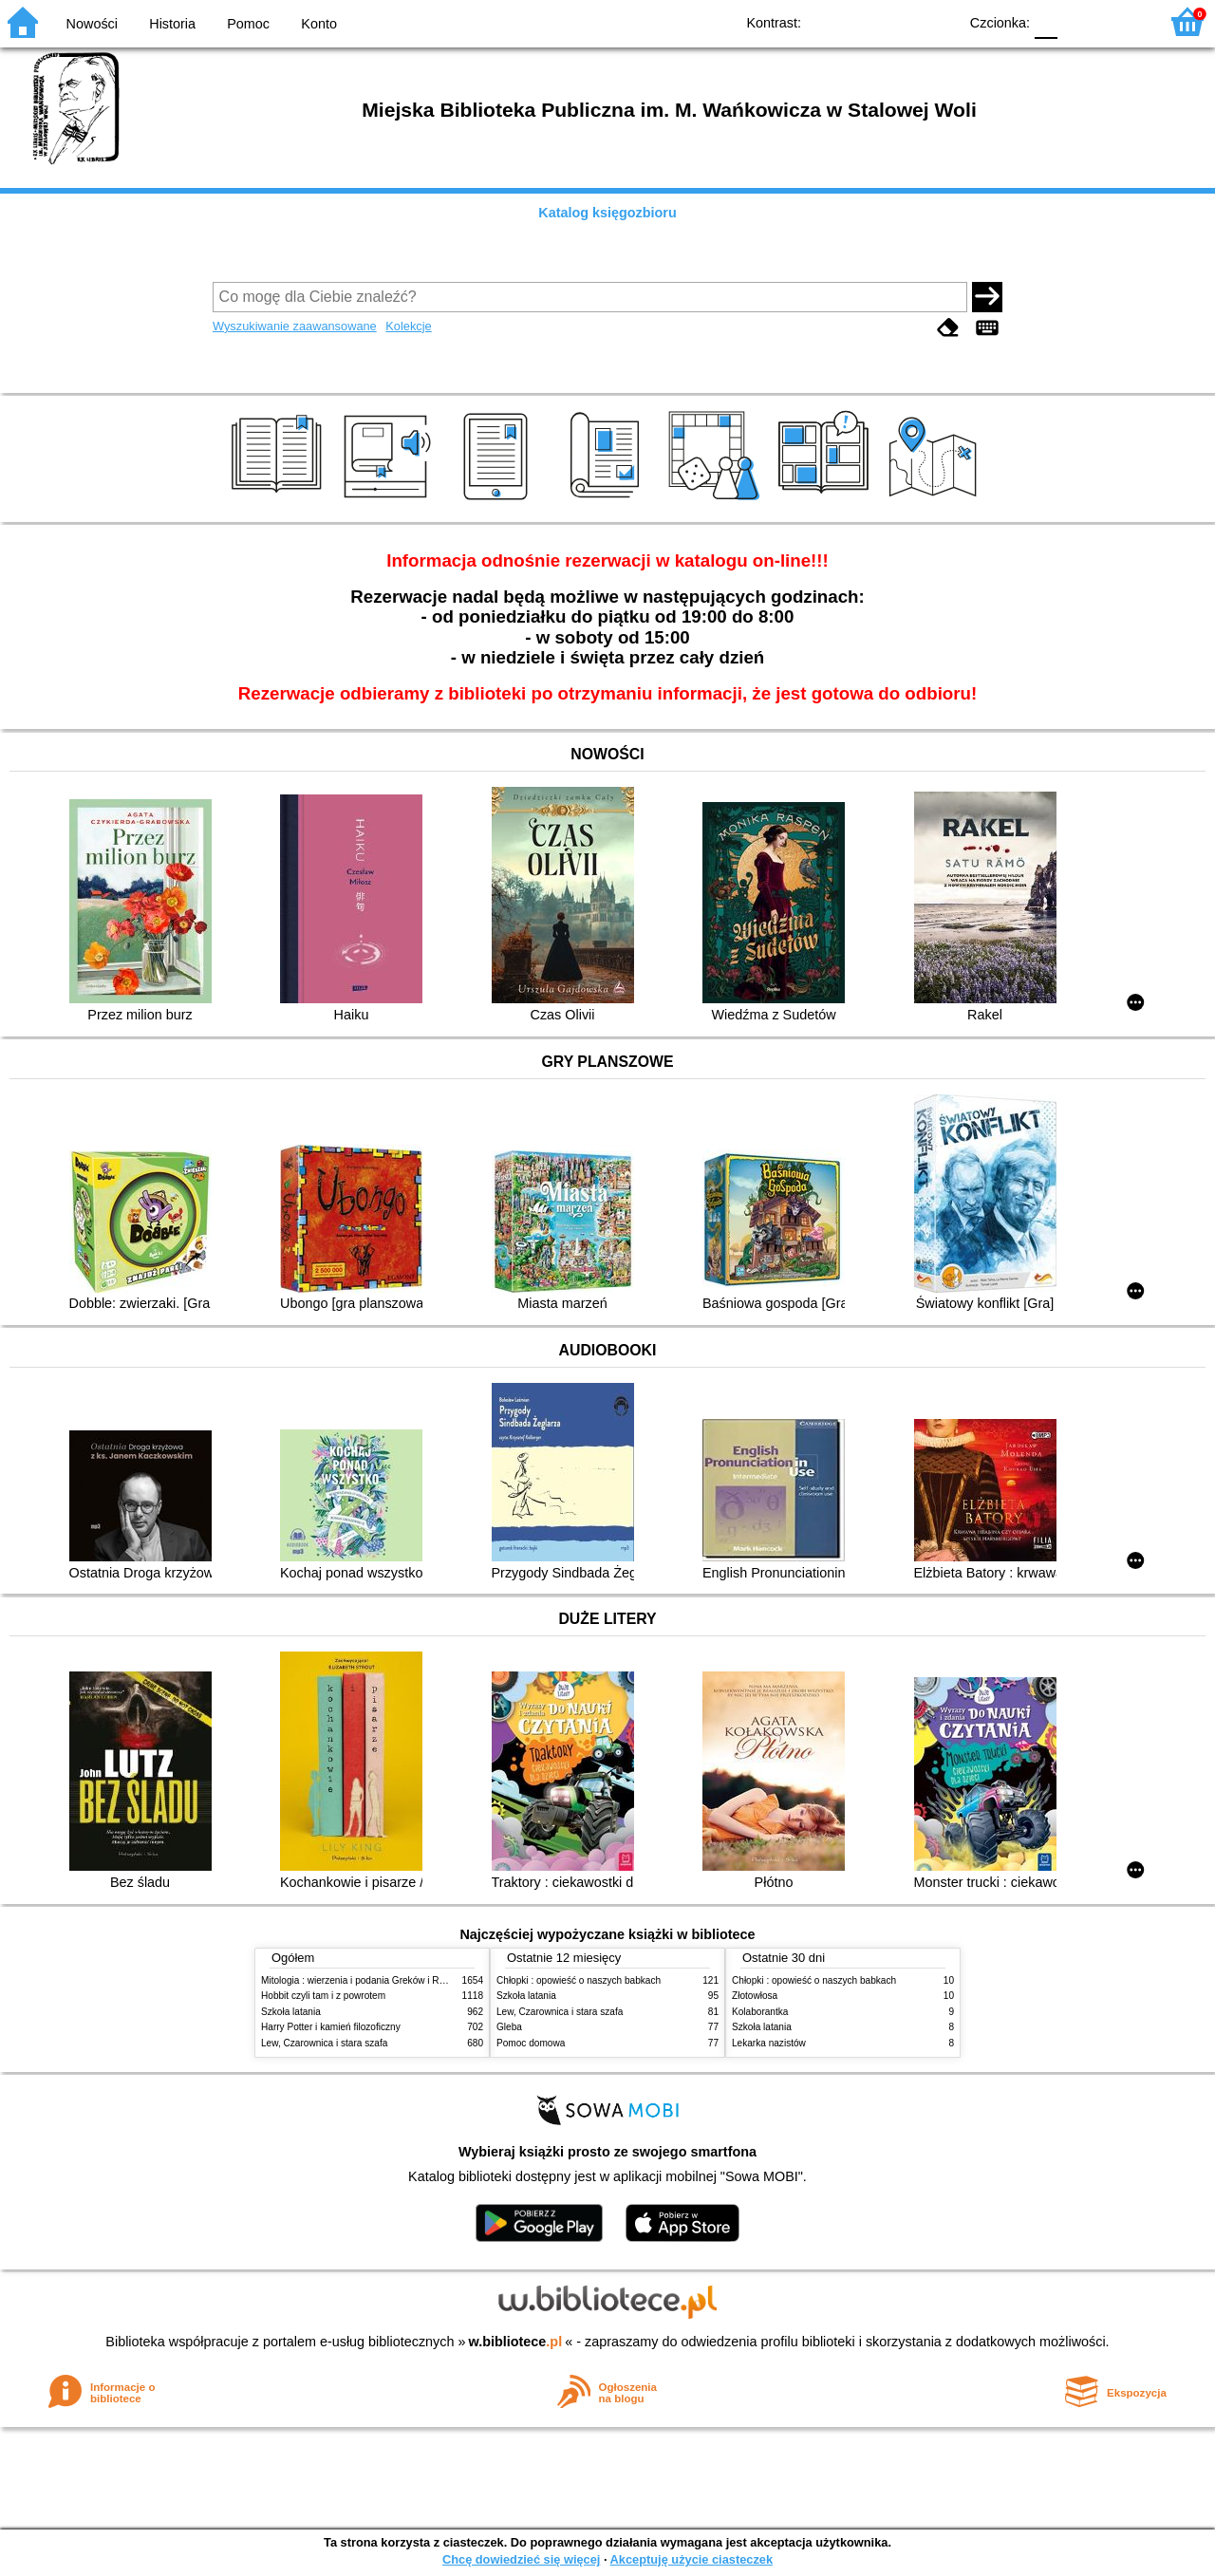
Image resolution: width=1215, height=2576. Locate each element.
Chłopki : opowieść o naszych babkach (578, 1980)
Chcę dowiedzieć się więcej (521, 2559)
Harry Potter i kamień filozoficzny (331, 2027)
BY (937, 21)
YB (899, 21)
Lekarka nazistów (769, 2043)
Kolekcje (408, 326)
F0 (1046, 21)
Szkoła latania (291, 2012)
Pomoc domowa (530, 2043)
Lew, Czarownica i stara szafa (324, 2043)
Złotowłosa (754, 1995)
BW (861, 21)
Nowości (92, 23)
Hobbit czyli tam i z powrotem (323, 1995)
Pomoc (248, 23)
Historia (172, 23)
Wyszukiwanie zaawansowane (295, 326)
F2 (1122, 21)
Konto (319, 23)
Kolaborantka (760, 2012)
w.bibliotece (516, 2341)
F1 (1079, 21)
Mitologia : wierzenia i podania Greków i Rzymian (365, 1980)
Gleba (509, 2027)
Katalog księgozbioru (607, 212)
